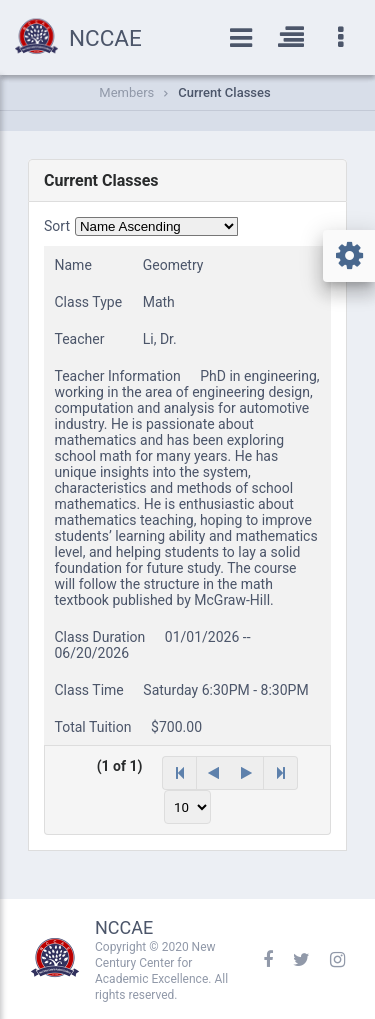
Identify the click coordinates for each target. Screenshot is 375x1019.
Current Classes (224, 92)
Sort (57, 226)
